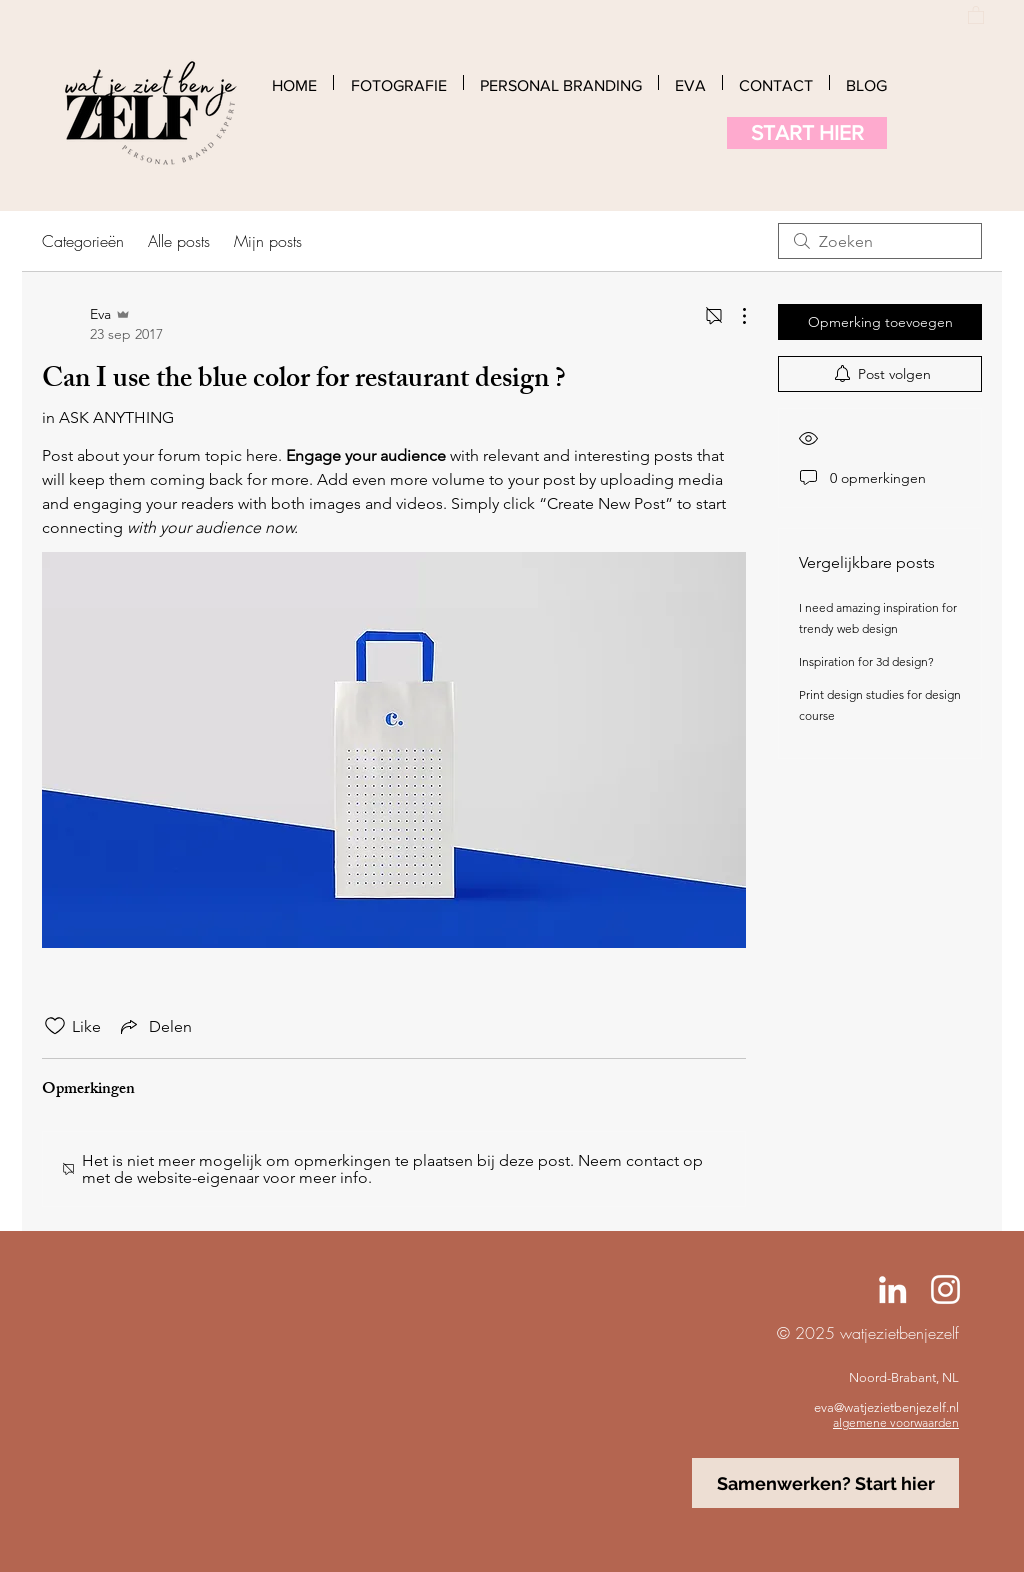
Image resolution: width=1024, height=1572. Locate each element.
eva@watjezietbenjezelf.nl (886, 1407)
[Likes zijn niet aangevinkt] (55, 1026)
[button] (976, 14)
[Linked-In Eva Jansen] (892, 1289)
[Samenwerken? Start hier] (825, 1483)
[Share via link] (154, 1026)
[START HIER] (807, 133)
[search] (880, 241)
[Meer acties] (734, 316)
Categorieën (83, 241)
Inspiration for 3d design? (866, 661)
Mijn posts (268, 241)
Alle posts (179, 241)
